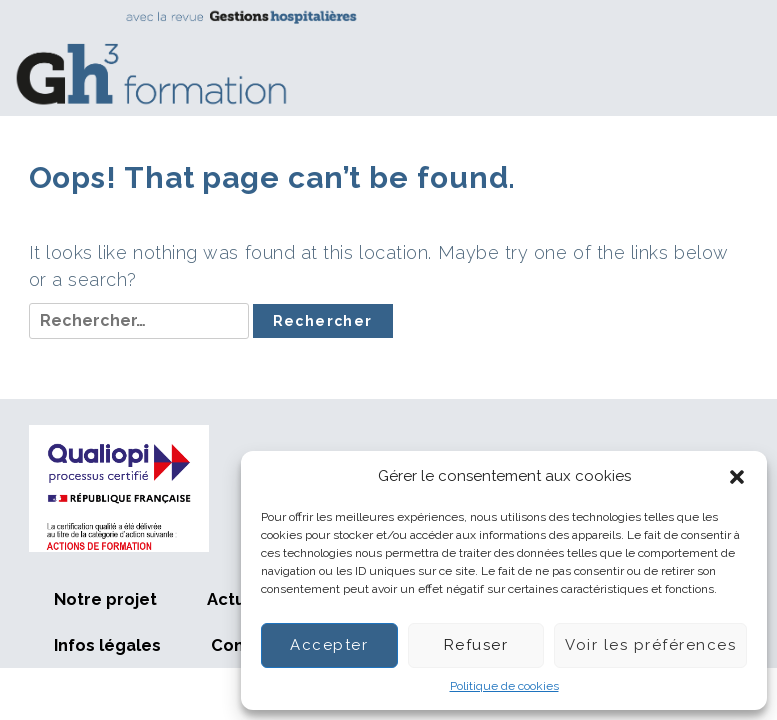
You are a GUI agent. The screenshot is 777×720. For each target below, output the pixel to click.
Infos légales (107, 645)
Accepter (329, 645)
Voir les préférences (650, 645)
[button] (737, 477)
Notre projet (105, 599)
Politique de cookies (504, 686)
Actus (230, 599)
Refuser (476, 645)
